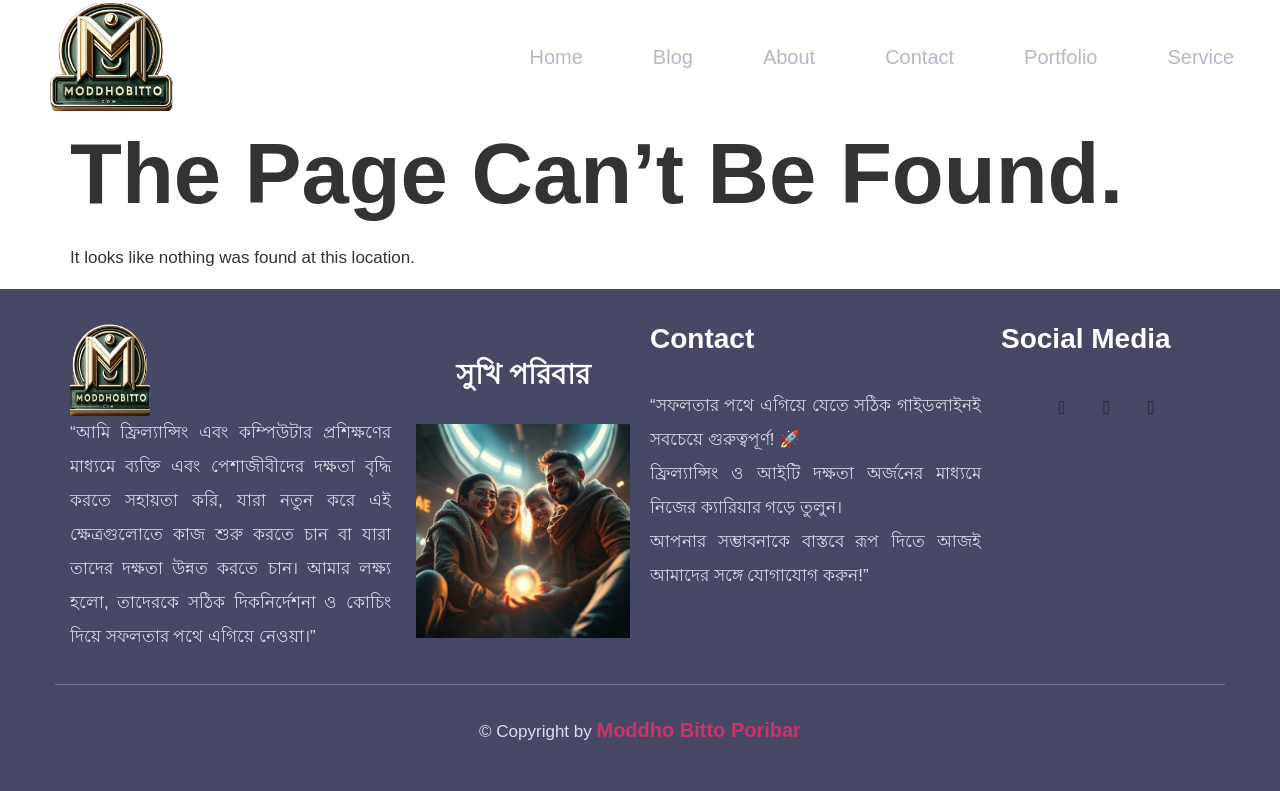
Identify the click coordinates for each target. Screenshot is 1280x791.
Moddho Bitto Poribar (698, 730)
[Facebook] (1062, 409)
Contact (919, 57)
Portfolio (1060, 57)
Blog (673, 57)
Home (556, 57)
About (789, 57)
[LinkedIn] (1151, 409)
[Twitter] (1107, 409)
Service (1200, 57)
